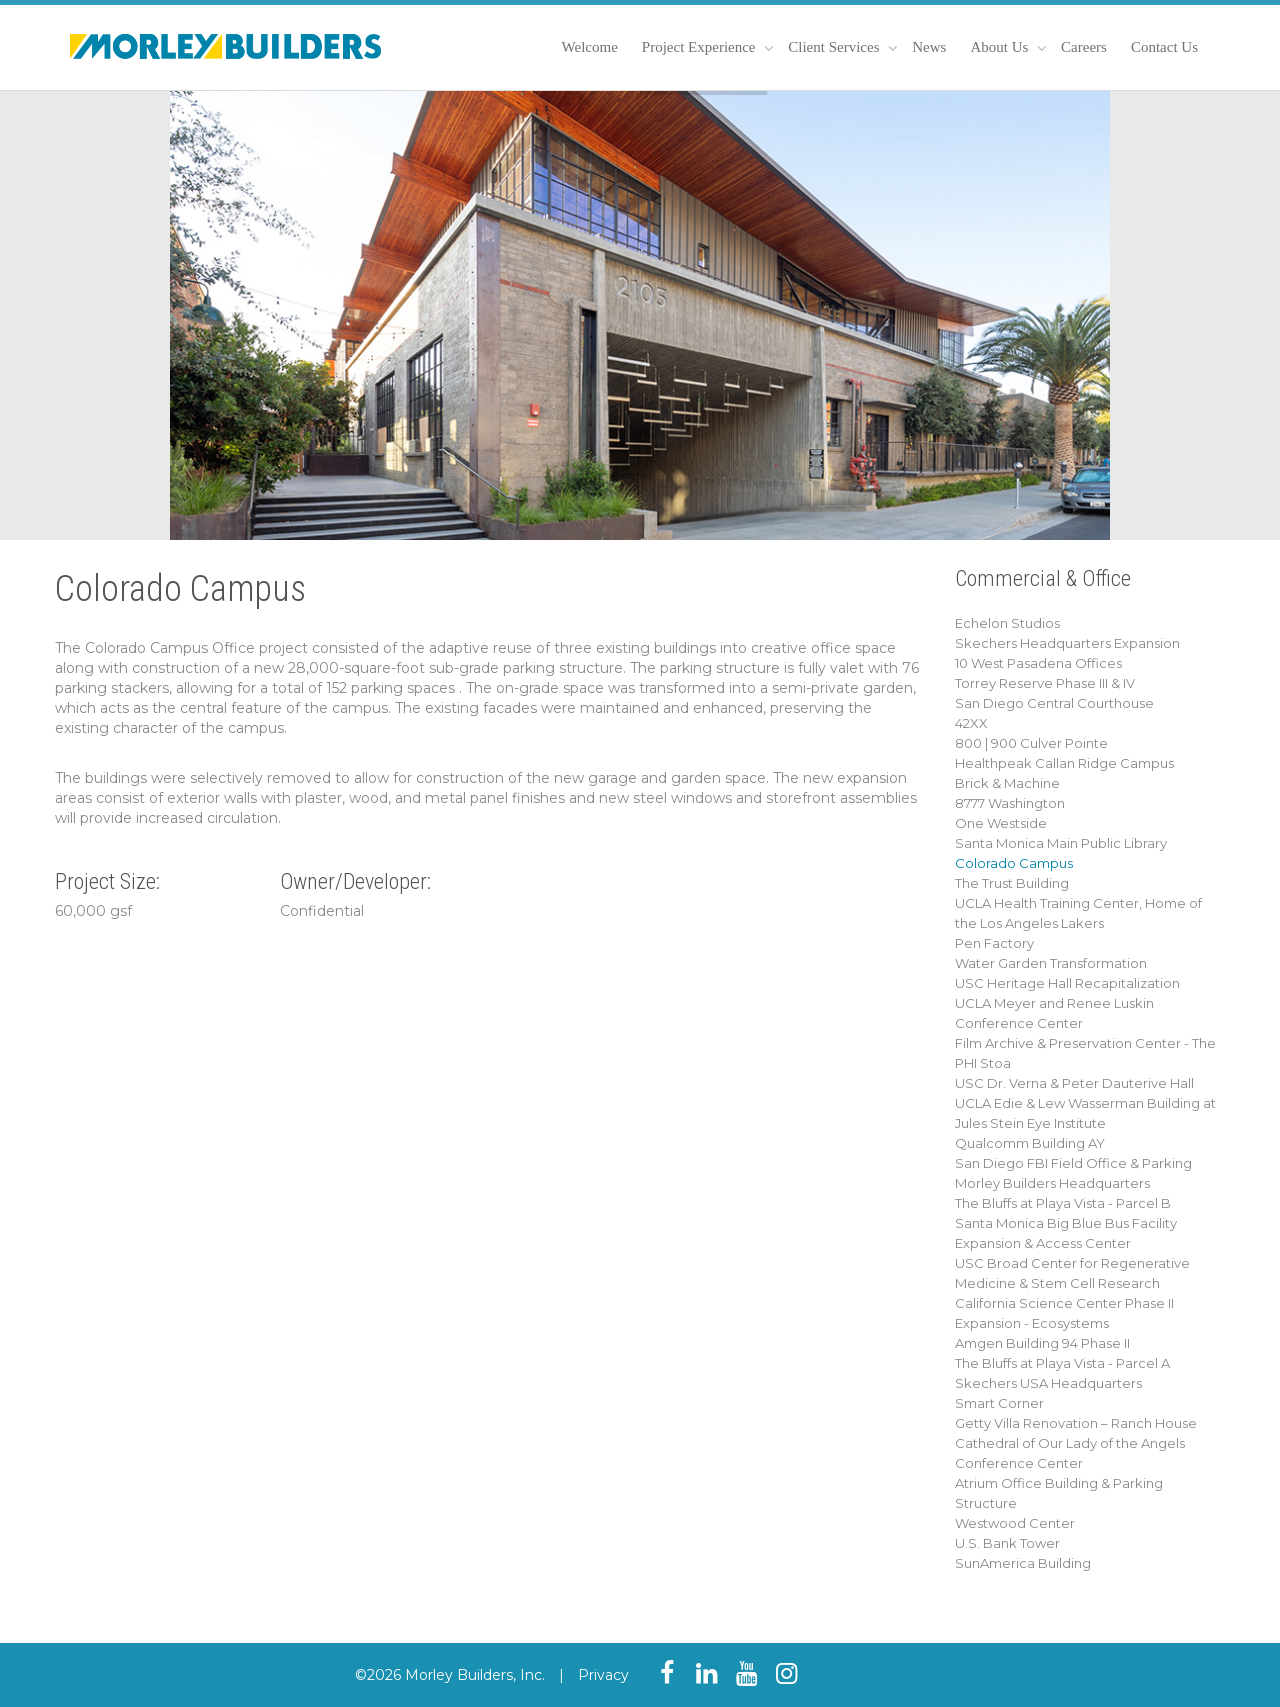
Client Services (835, 47)
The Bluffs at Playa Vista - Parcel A (1062, 1363)
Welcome (590, 47)
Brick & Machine (1007, 783)
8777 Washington (1010, 803)
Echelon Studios (1007, 623)
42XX (971, 723)
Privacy (603, 1675)
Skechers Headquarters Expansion (1067, 643)
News (929, 47)
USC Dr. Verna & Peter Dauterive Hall (1074, 1083)
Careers (1084, 47)
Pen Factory (994, 943)
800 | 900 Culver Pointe (1031, 743)
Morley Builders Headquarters (1052, 1183)
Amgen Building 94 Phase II (1042, 1343)
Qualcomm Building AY (1030, 1143)
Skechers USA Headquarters (1048, 1383)
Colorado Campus (1014, 863)
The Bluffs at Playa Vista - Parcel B (1063, 1203)
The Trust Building (1012, 883)
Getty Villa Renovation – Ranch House (1076, 1423)
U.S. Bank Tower (1007, 1543)
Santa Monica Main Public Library (1061, 843)
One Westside (1001, 823)
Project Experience (700, 47)
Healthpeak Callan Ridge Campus (1064, 763)
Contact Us (1164, 47)
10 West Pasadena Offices (1038, 663)
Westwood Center (1015, 1523)
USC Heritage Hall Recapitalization (1067, 983)
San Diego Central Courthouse (1054, 703)
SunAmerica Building (1023, 1563)
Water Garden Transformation (1051, 963)
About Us (1001, 47)
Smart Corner (999, 1403)
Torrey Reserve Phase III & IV (1045, 683)
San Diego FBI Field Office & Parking (1073, 1163)
